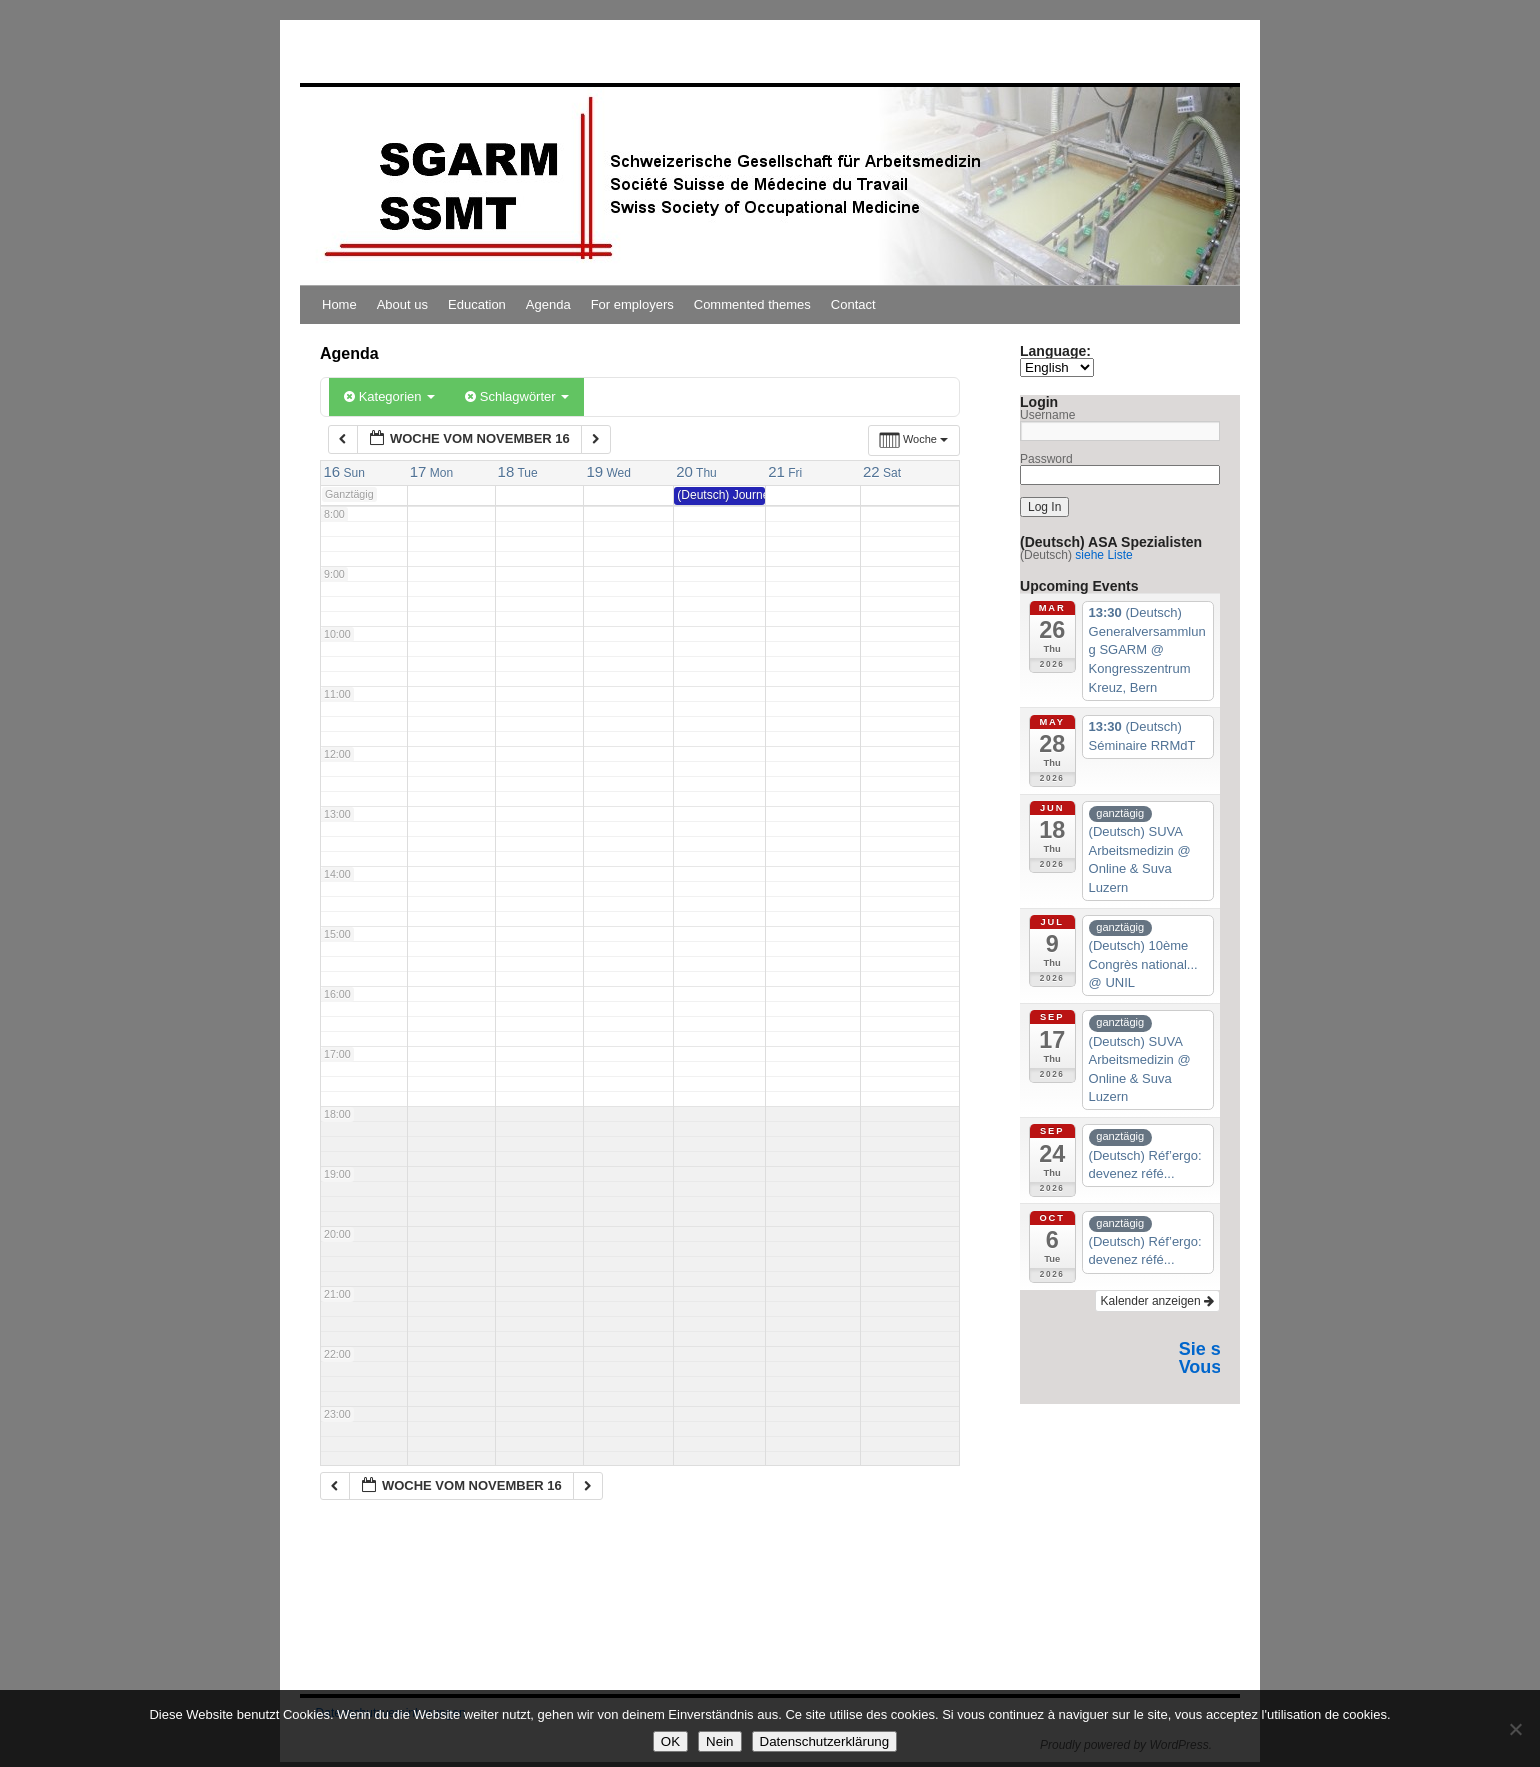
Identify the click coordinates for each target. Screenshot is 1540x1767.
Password (1046, 459)
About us (402, 304)
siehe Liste (1103, 555)
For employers (632, 304)
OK (670, 1741)
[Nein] (1515, 1729)
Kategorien (389, 396)
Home (339, 304)
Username (1047, 415)
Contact (853, 304)
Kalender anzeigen (1157, 1301)
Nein (719, 1741)
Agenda (548, 304)
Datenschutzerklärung (825, 1741)
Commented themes (752, 304)
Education (477, 304)
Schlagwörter (517, 396)
